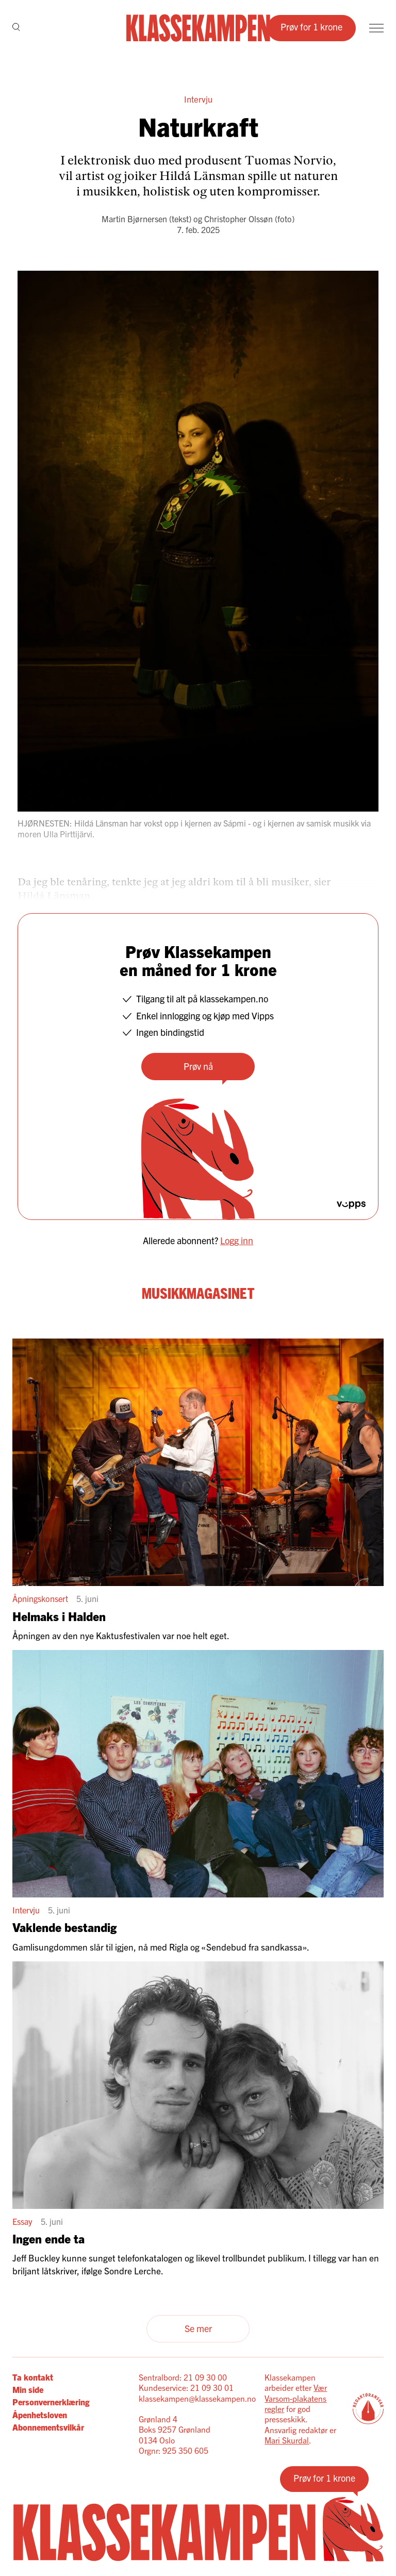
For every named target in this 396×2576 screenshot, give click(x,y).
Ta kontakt (32, 2377)
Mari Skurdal (287, 2440)
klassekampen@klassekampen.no (197, 2398)
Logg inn (236, 1240)
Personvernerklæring (50, 2402)
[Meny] (376, 28)
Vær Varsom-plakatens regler (296, 2398)
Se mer (198, 2328)
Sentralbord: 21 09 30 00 (183, 2377)
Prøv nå (198, 1066)
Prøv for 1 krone (311, 26)
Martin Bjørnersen (134, 218)
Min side (27, 2389)
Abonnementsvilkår (48, 2427)
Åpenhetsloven (39, 2414)
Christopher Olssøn (238, 218)
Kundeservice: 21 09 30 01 (186, 2387)
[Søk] (16, 28)
